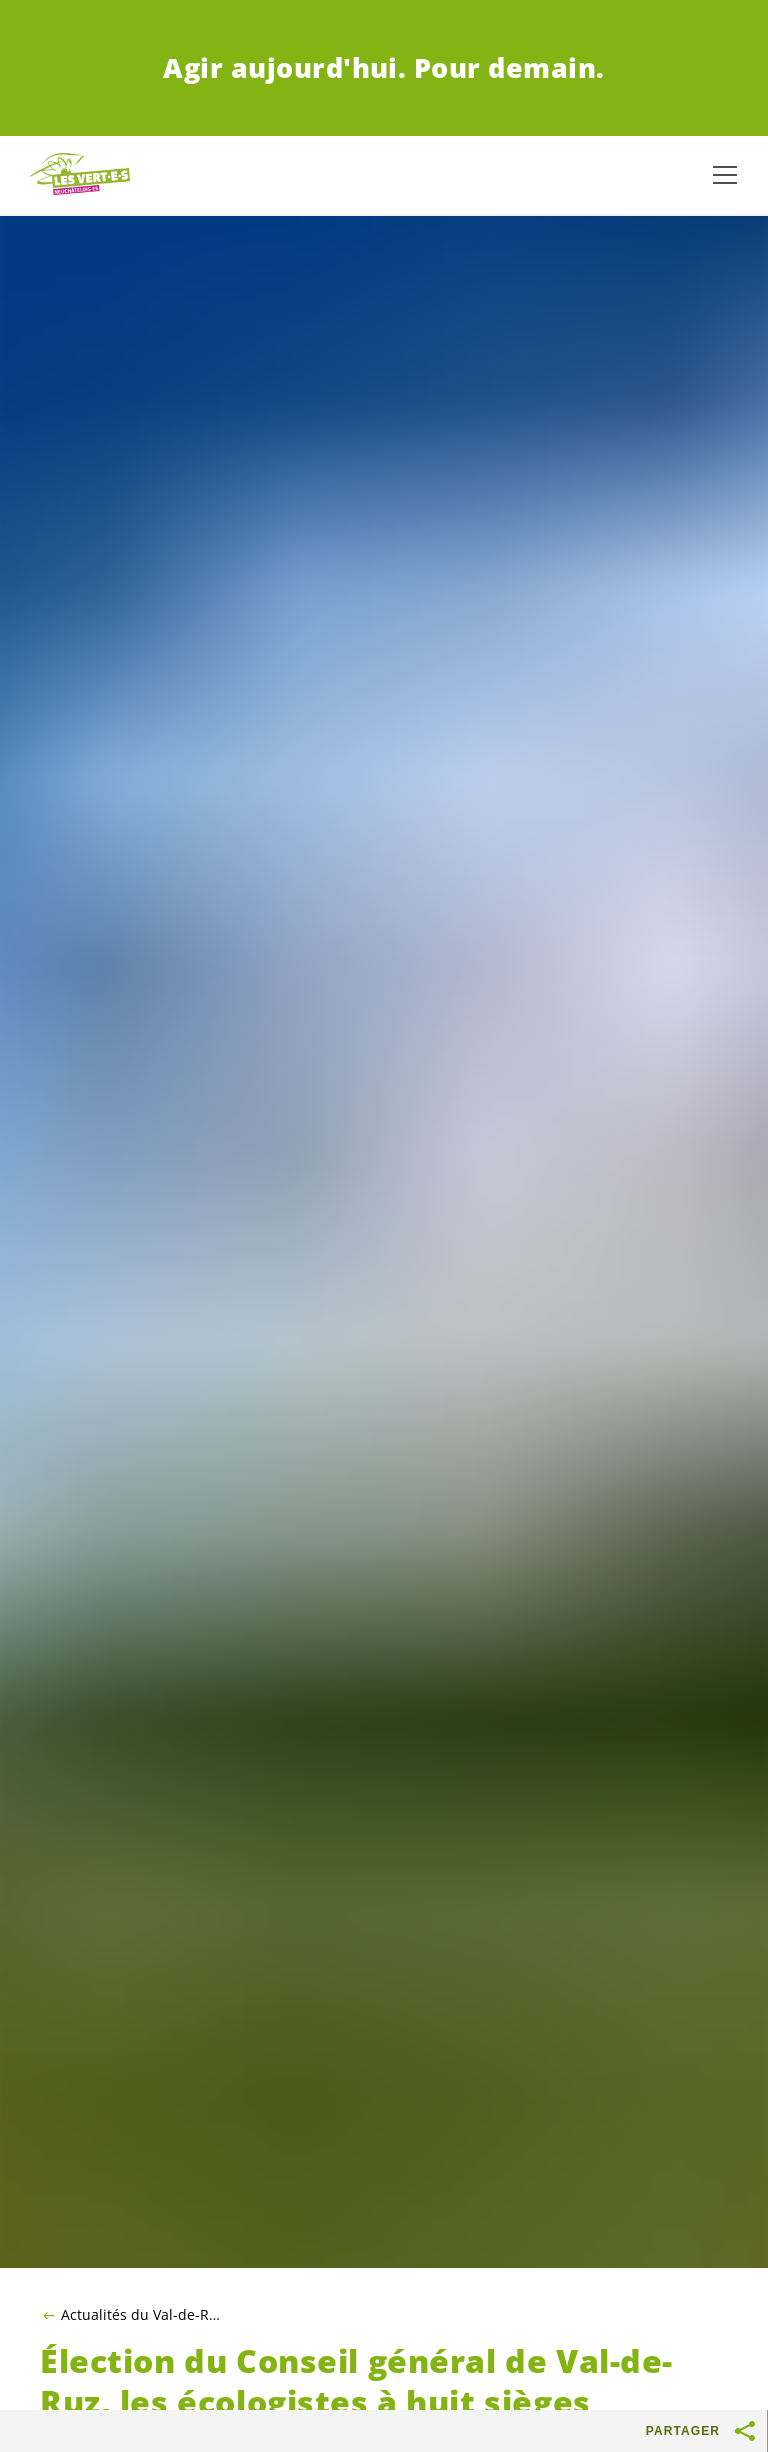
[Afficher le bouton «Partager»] (746, 2431)
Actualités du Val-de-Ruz (140, 2315)
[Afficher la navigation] (725, 175)
